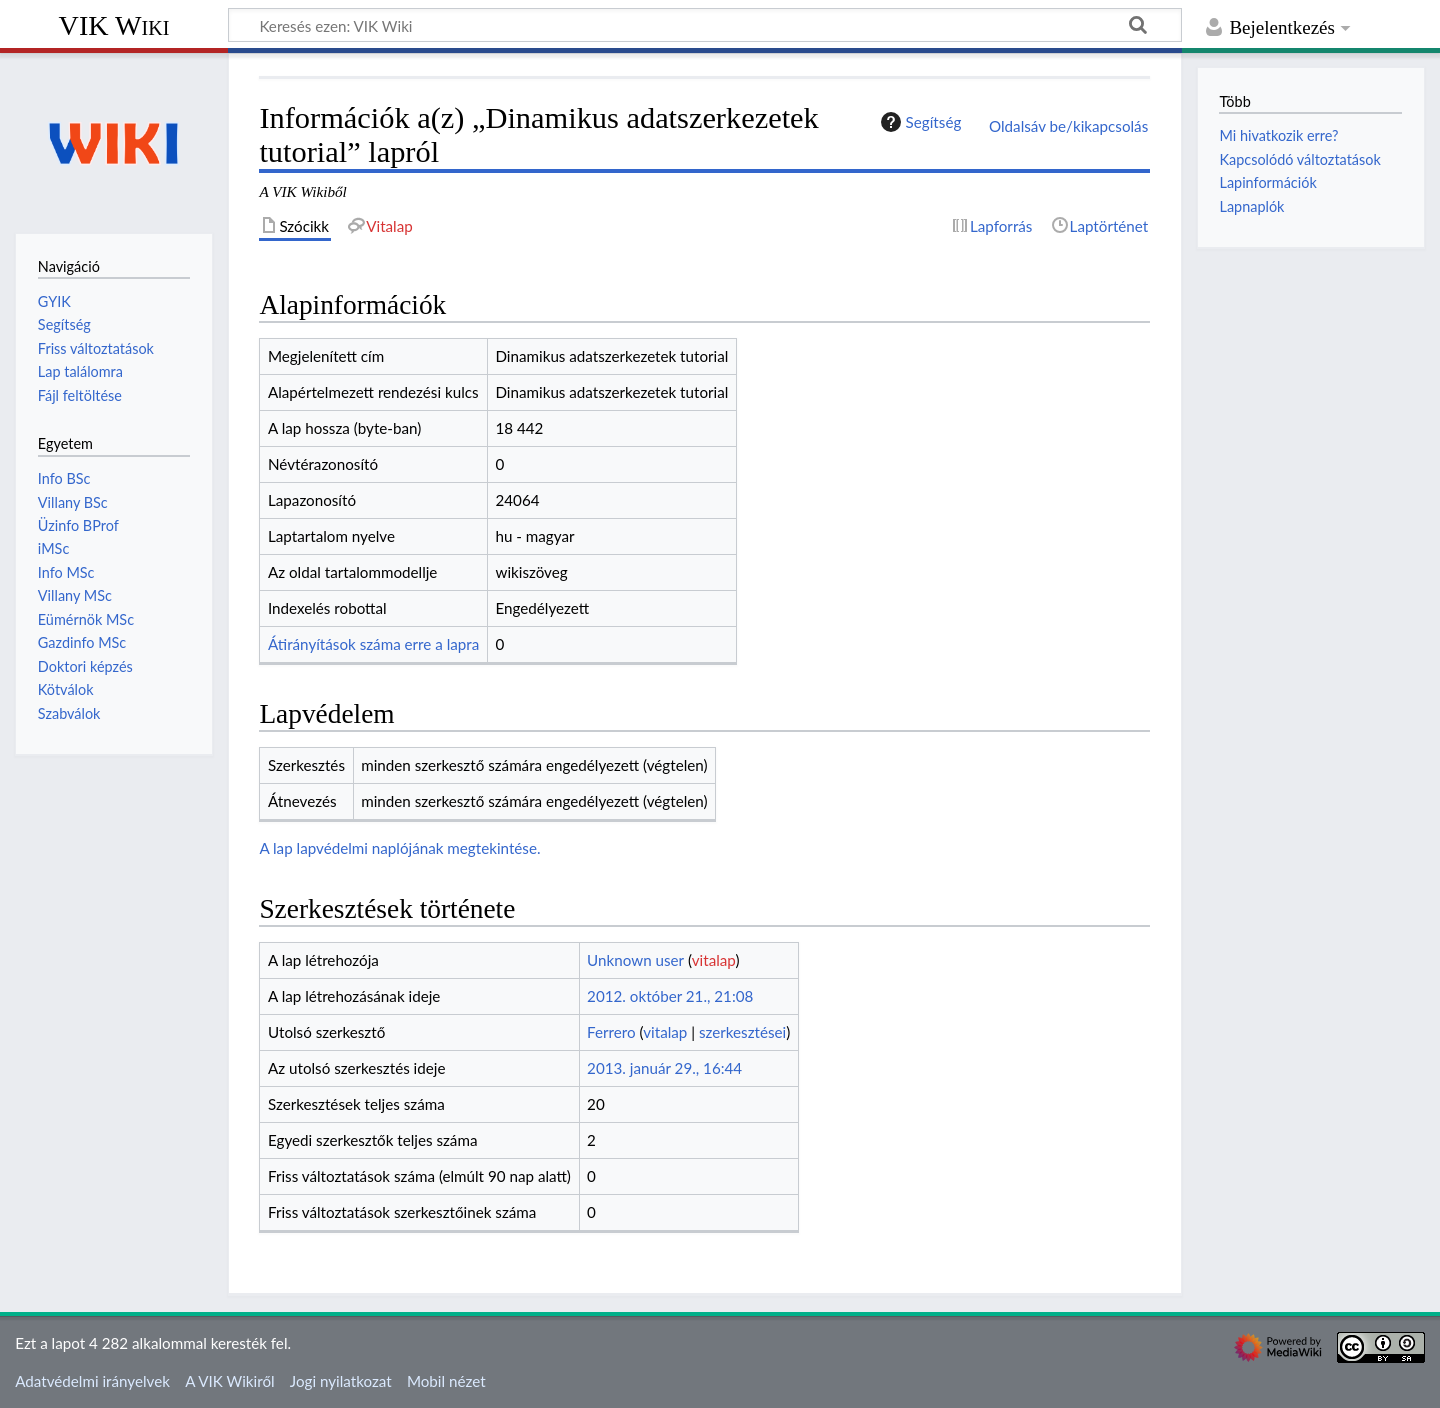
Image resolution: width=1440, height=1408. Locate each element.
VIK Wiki (114, 25)
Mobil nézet (446, 1381)
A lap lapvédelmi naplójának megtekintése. (399, 848)
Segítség (919, 122)
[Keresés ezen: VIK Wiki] (705, 25)
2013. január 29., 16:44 (664, 1068)
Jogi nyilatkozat (341, 1381)
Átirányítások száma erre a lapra (373, 644)
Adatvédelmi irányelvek (92, 1381)
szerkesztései (742, 1032)
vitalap (714, 960)
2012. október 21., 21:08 (670, 996)
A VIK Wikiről (229, 1381)
